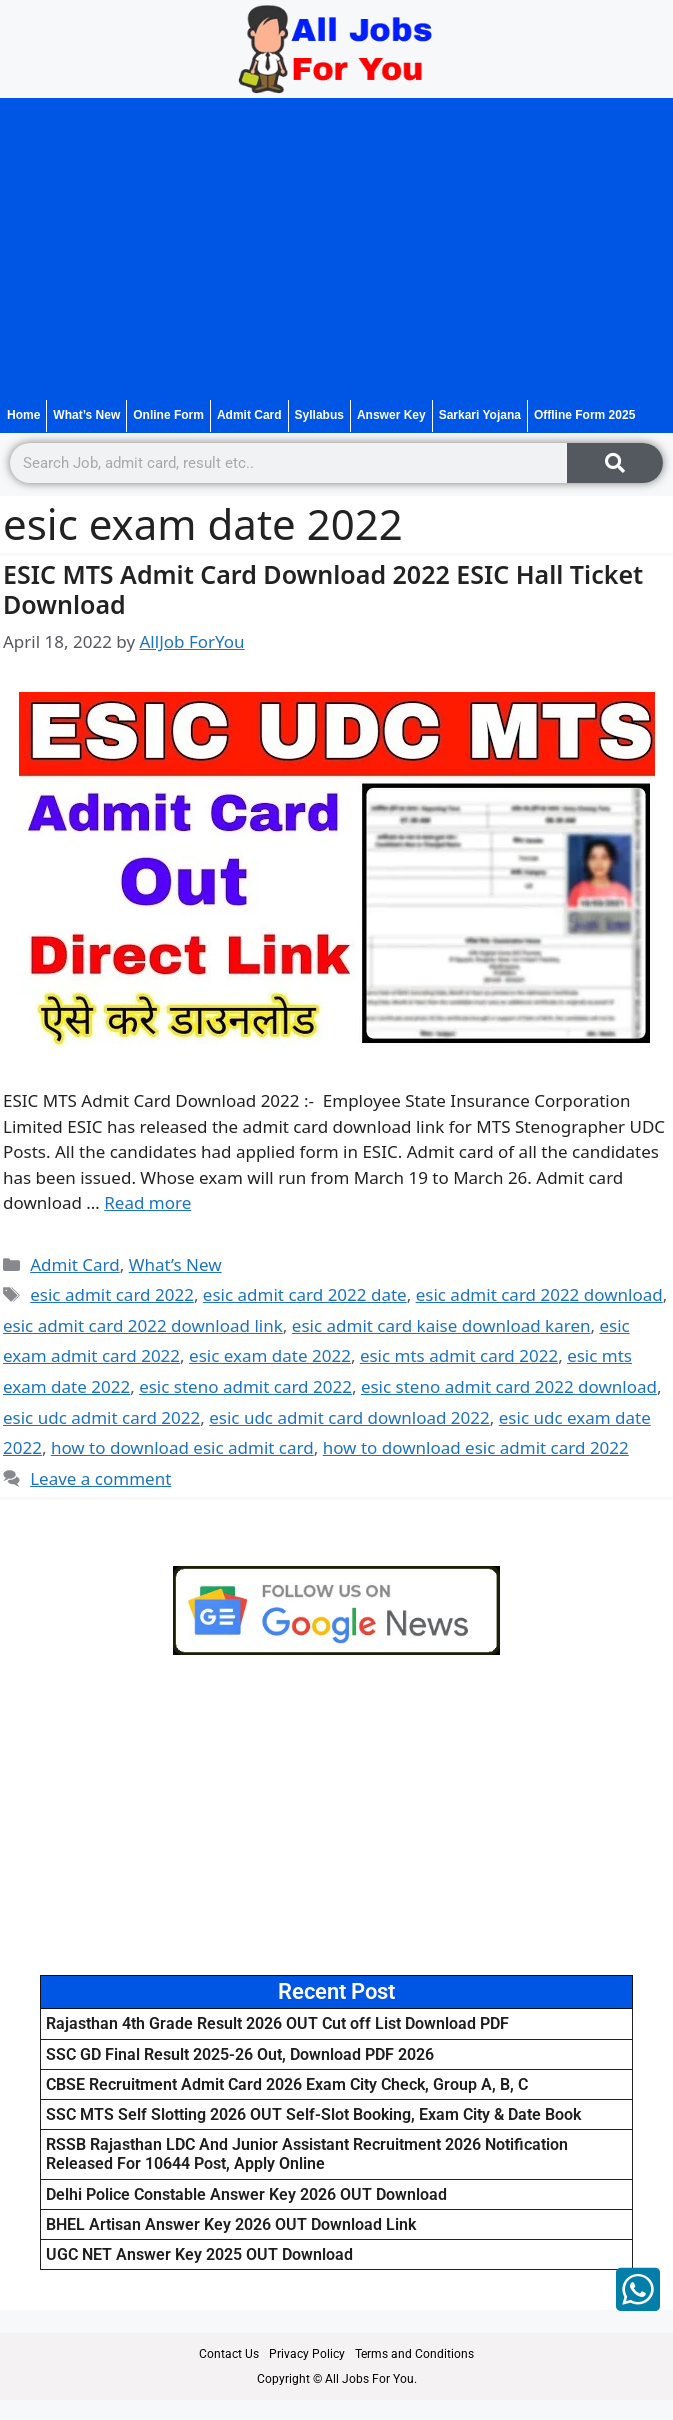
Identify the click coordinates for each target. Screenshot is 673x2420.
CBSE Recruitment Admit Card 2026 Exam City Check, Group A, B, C (287, 2084)
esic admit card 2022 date (305, 1294)
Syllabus (319, 415)
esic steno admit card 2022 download (509, 1386)
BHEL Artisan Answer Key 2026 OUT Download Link (231, 2224)
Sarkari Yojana (480, 415)
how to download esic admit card (182, 1447)
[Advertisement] (336, 249)
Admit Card (249, 415)
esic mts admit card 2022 (459, 1355)
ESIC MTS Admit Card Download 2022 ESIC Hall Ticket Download (323, 589)
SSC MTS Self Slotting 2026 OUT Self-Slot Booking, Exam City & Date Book (313, 2114)
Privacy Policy (307, 2354)
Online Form (168, 415)
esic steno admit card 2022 (245, 1386)
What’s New (86, 415)
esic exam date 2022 (270, 1355)
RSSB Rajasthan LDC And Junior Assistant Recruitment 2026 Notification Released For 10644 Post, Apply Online (307, 2154)
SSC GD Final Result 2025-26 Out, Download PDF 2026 (240, 2054)
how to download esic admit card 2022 (476, 1447)
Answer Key (391, 415)
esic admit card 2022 (112, 1294)
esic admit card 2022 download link (143, 1325)
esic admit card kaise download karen (441, 1325)
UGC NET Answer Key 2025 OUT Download (199, 2254)
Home (23, 415)
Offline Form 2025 (584, 415)
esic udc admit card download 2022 (349, 1417)
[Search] (615, 463)
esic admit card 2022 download (539, 1294)
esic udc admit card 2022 (101, 1417)
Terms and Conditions (414, 2354)
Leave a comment (100, 1478)
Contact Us (229, 2354)
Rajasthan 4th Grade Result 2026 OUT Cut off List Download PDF (277, 2023)
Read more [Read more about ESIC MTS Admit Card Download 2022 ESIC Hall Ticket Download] (147, 1202)
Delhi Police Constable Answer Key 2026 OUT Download (246, 2194)
